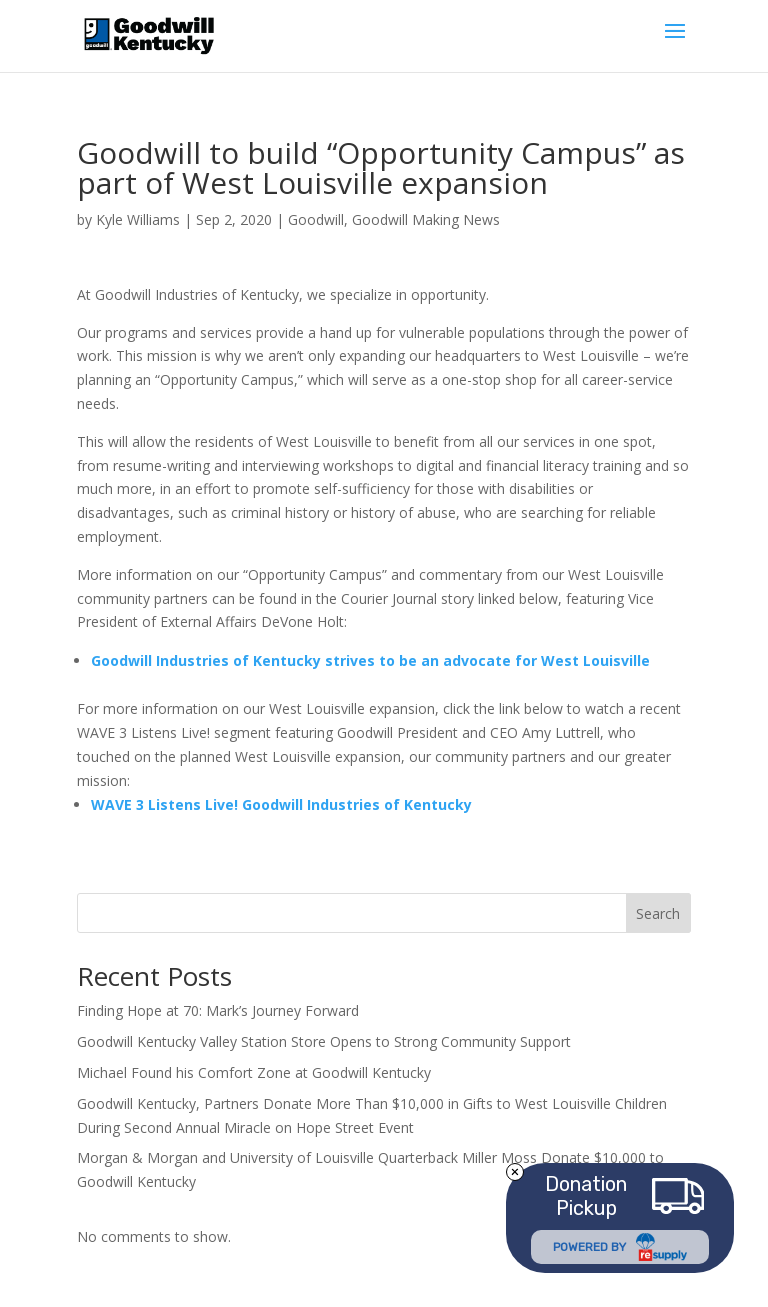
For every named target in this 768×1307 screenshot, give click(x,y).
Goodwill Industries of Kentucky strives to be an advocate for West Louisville (370, 660)
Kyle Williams (138, 219)
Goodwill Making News (426, 219)
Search (658, 913)
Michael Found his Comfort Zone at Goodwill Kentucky (254, 1072)
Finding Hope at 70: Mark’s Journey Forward (218, 1010)
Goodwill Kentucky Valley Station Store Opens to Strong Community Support (324, 1041)
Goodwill (316, 219)
